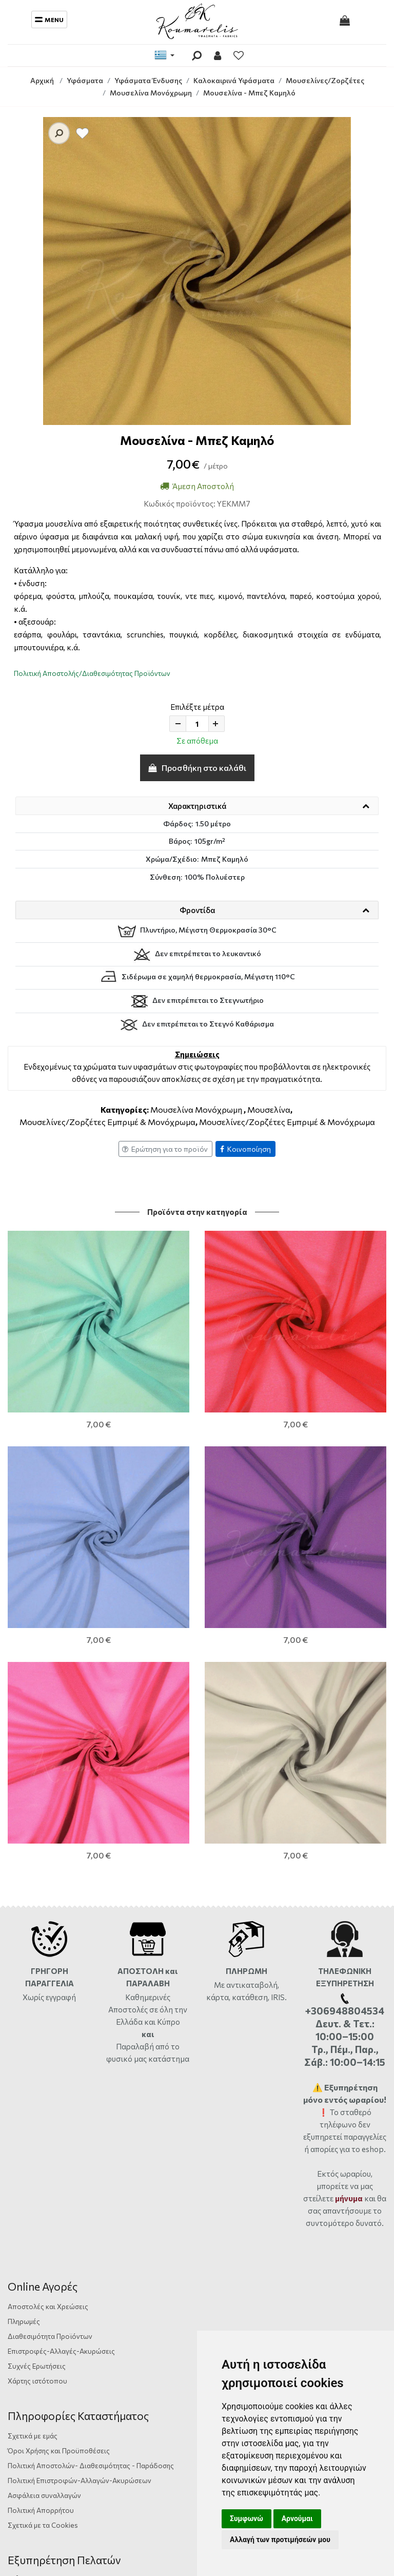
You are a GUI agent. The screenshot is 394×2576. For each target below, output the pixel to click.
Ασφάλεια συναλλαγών (44, 2073)
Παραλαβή (135, 1624)
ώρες (141, 2187)
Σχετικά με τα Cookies (43, 2103)
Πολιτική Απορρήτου (41, 2088)
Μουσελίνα (268, 1109)
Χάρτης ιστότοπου (37, 1958)
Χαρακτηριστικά (197, 805)
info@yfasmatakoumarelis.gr (63, 2217)
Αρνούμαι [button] (297, 2518)
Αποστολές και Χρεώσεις (48, 1884)
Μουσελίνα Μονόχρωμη (196, 1109)
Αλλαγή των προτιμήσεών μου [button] (280, 2539)
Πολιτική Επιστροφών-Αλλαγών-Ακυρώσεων (79, 2058)
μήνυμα (349, 1776)
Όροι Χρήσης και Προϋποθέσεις (59, 2028)
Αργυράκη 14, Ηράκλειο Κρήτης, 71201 (77, 2172)
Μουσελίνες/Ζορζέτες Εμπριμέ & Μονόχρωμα (107, 1122)
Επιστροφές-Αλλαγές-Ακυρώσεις (61, 1929)
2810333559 (102, 2187)
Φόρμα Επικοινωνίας (47, 2158)
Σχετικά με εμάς (32, 2013)
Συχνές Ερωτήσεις (37, 1944)
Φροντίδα (197, 910)
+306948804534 (125, 2202)
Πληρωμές (24, 1899)
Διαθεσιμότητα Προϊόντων (50, 1914)
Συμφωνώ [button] (246, 2518)
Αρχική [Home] (42, 80)
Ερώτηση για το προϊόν (165, 1149)
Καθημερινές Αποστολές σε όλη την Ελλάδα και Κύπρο (147, 1587)
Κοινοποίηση (245, 1149)
